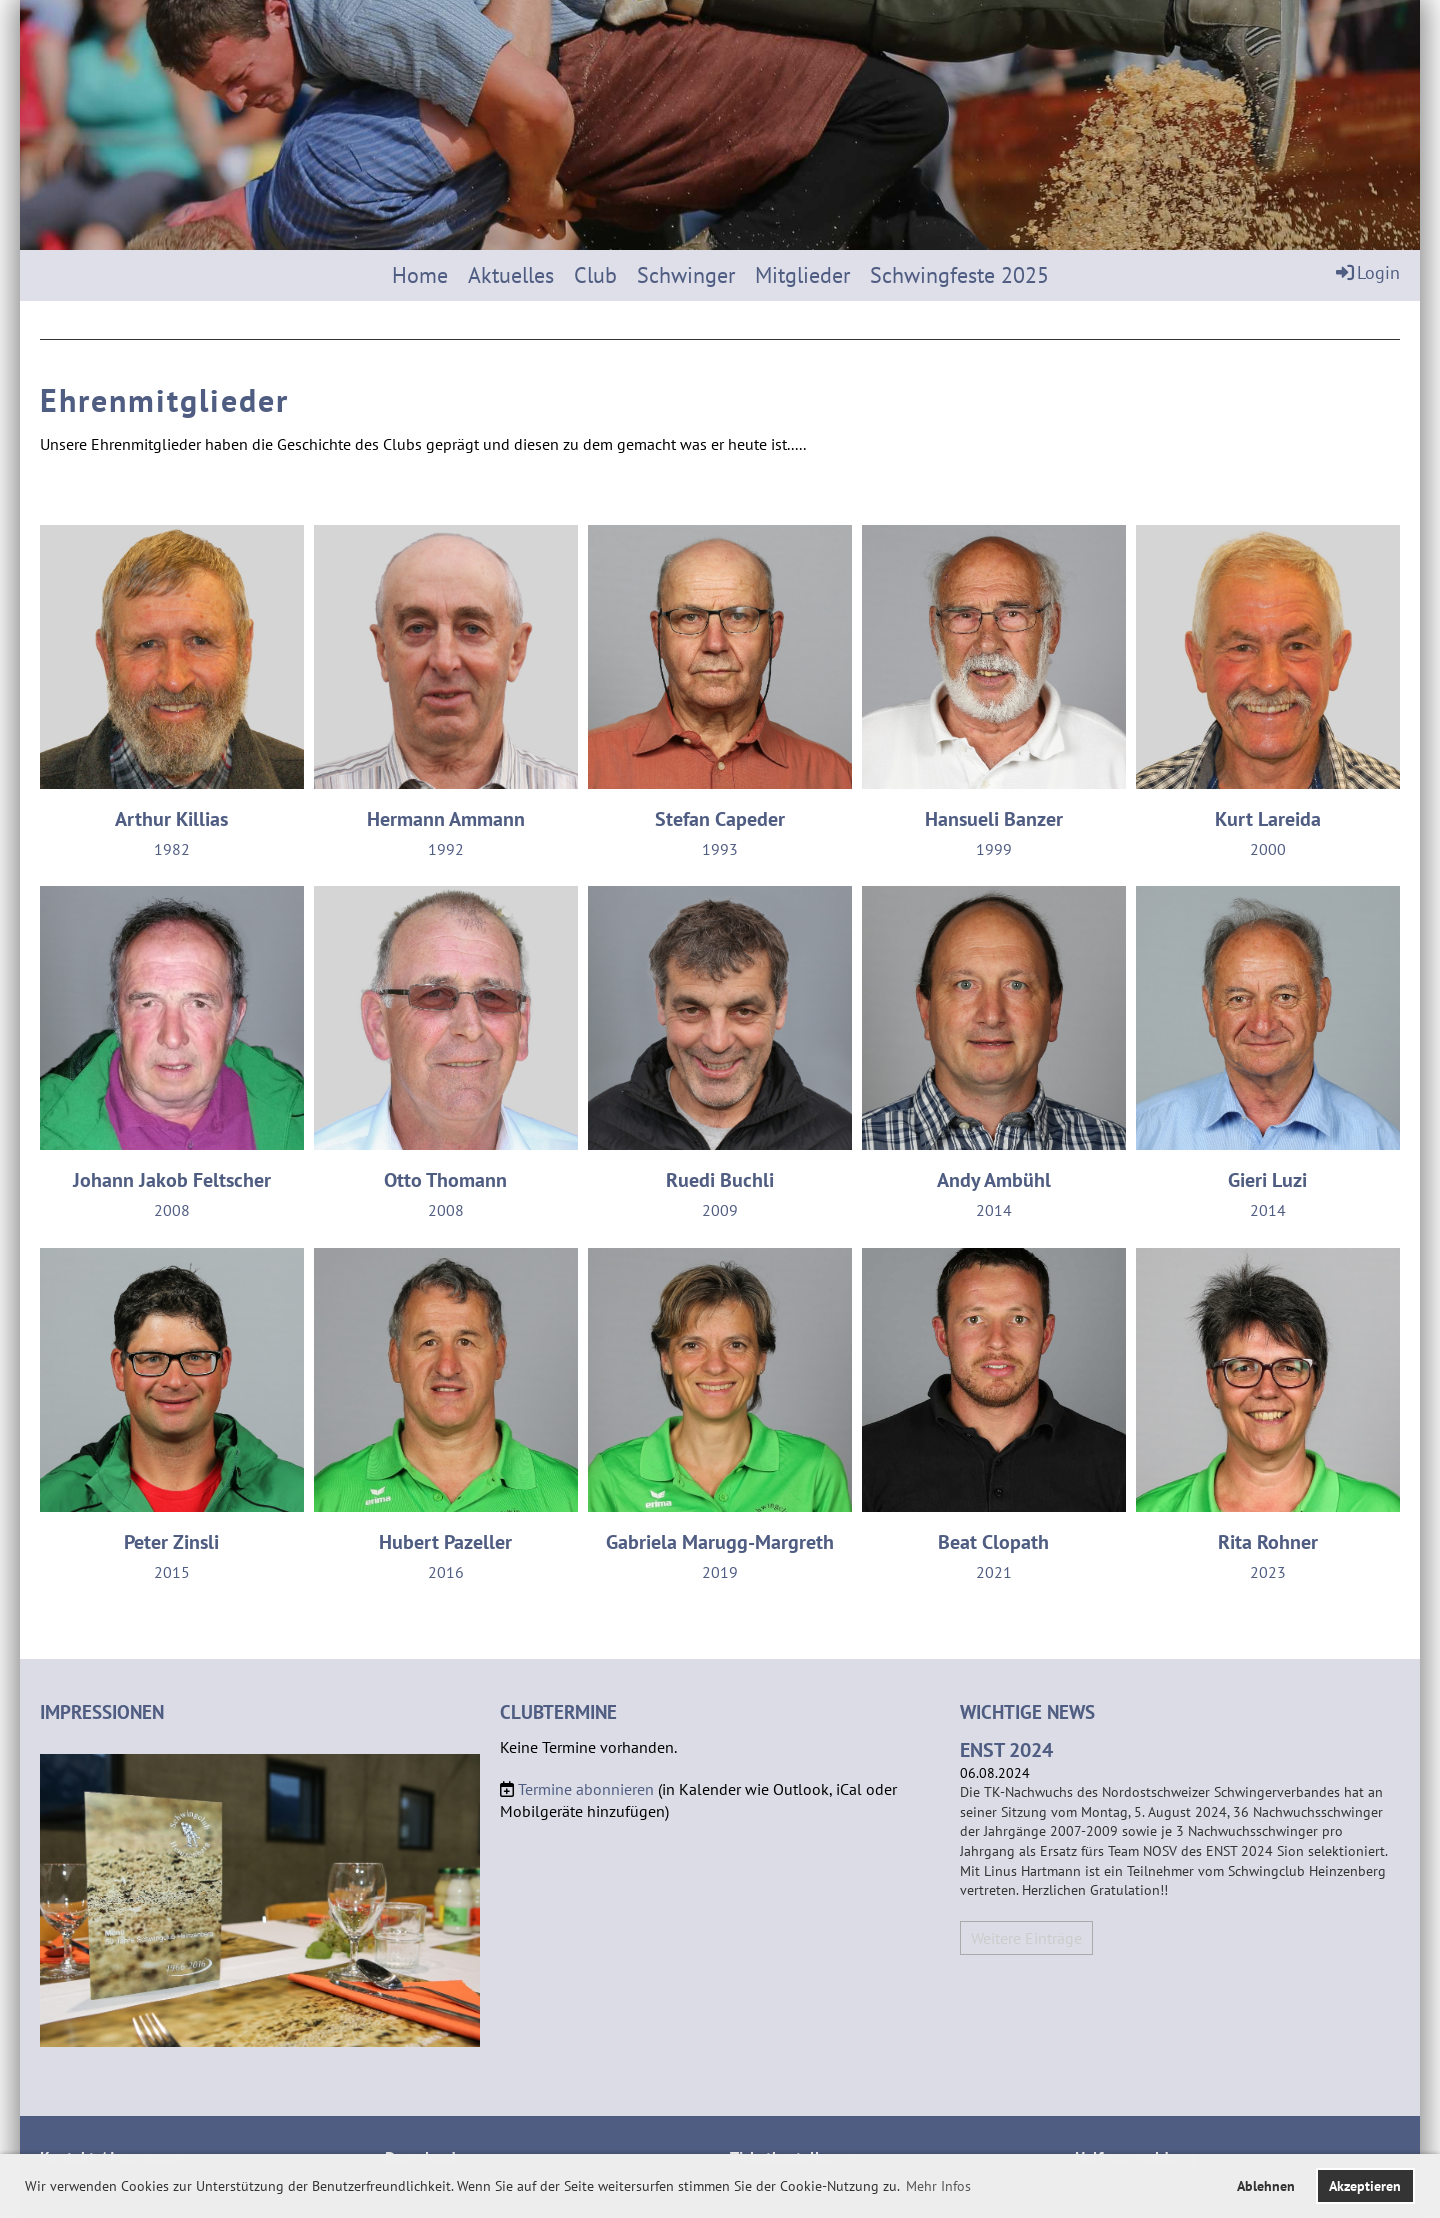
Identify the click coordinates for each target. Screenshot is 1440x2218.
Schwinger (686, 275)
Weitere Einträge (1026, 1938)
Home (420, 275)
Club (595, 275)
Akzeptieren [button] (1365, 2185)
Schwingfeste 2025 (959, 275)
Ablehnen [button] (1266, 2185)
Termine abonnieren (586, 1789)
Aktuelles (511, 275)
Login (1366, 272)
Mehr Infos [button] (938, 2186)
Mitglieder (802, 275)
